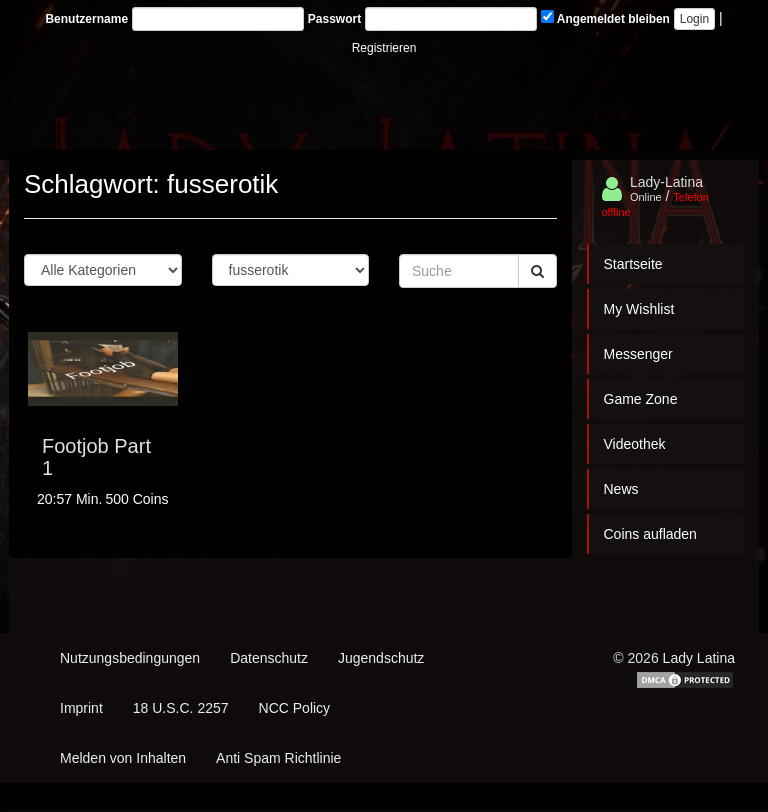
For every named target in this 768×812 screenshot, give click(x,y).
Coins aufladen (650, 534)
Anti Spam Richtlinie (278, 758)
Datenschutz (269, 658)
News (621, 489)
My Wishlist (639, 309)
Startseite (633, 264)
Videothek (635, 444)
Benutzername (86, 19)
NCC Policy (295, 708)
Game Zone (641, 399)
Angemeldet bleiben (605, 18)
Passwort (334, 19)
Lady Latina (699, 658)
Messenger (638, 354)
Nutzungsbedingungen (130, 658)
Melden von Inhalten (123, 758)
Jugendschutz (381, 658)
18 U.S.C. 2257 (181, 708)
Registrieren (384, 48)
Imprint (81, 708)
